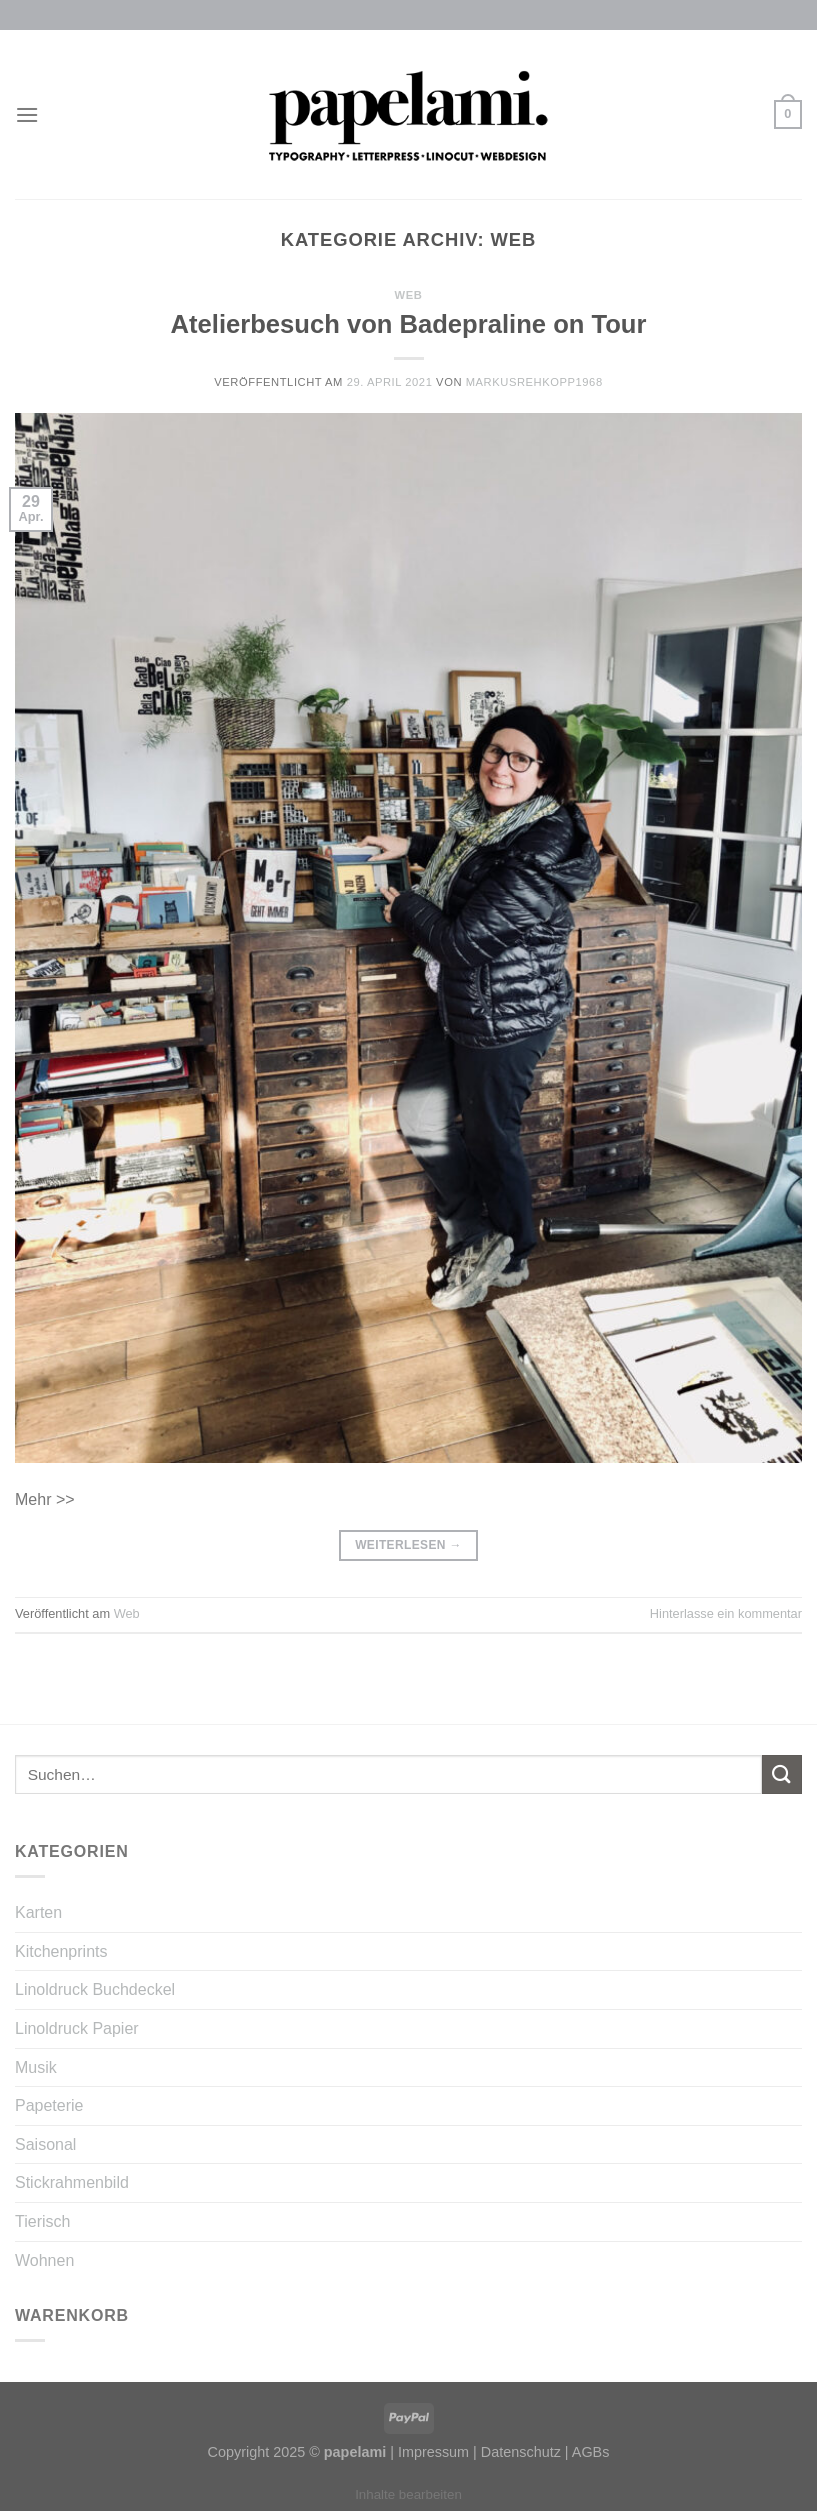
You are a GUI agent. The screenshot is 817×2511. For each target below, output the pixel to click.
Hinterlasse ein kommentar (726, 1613)
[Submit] (782, 1774)
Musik (36, 2067)
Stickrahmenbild (72, 2182)
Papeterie (49, 2105)
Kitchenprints (61, 1951)
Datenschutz (521, 2452)
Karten (38, 1912)
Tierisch (42, 2221)
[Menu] (27, 114)
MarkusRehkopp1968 (534, 382)
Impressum (433, 2452)
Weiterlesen (408, 1545)
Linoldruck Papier (77, 2028)
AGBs (591, 2452)
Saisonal (45, 2144)
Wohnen (44, 2260)
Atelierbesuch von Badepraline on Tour (409, 324)
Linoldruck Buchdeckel (95, 1989)
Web (409, 295)
